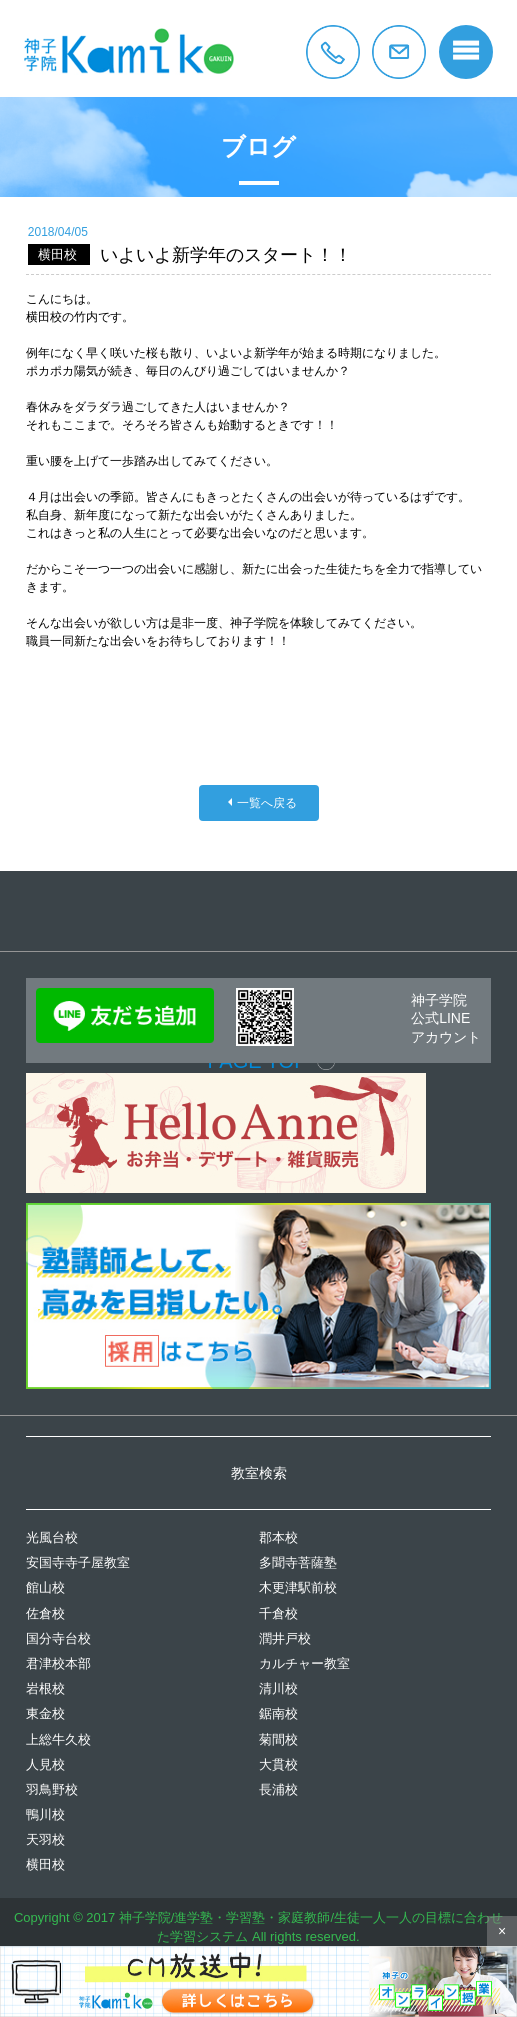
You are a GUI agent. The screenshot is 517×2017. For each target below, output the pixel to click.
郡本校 (278, 1537)
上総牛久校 (58, 1739)
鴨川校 (45, 1814)
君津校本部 (58, 1663)
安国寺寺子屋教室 (78, 1562)
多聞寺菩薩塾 (298, 1562)
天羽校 (45, 1839)
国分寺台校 (58, 1638)
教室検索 (259, 1473)
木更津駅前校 (298, 1587)
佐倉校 (45, 1613)
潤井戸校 (285, 1638)
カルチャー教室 (304, 1663)
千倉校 (278, 1613)
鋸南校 (278, 1713)
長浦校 (278, 1789)
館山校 (45, 1587)
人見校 (45, 1764)
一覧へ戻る (267, 803)
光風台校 (52, 1537)
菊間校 (278, 1739)
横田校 (45, 1864)
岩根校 (45, 1688)
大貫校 (278, 1764)
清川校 (278, 1688)
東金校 (45, 1713)
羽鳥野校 (52, 1789)
